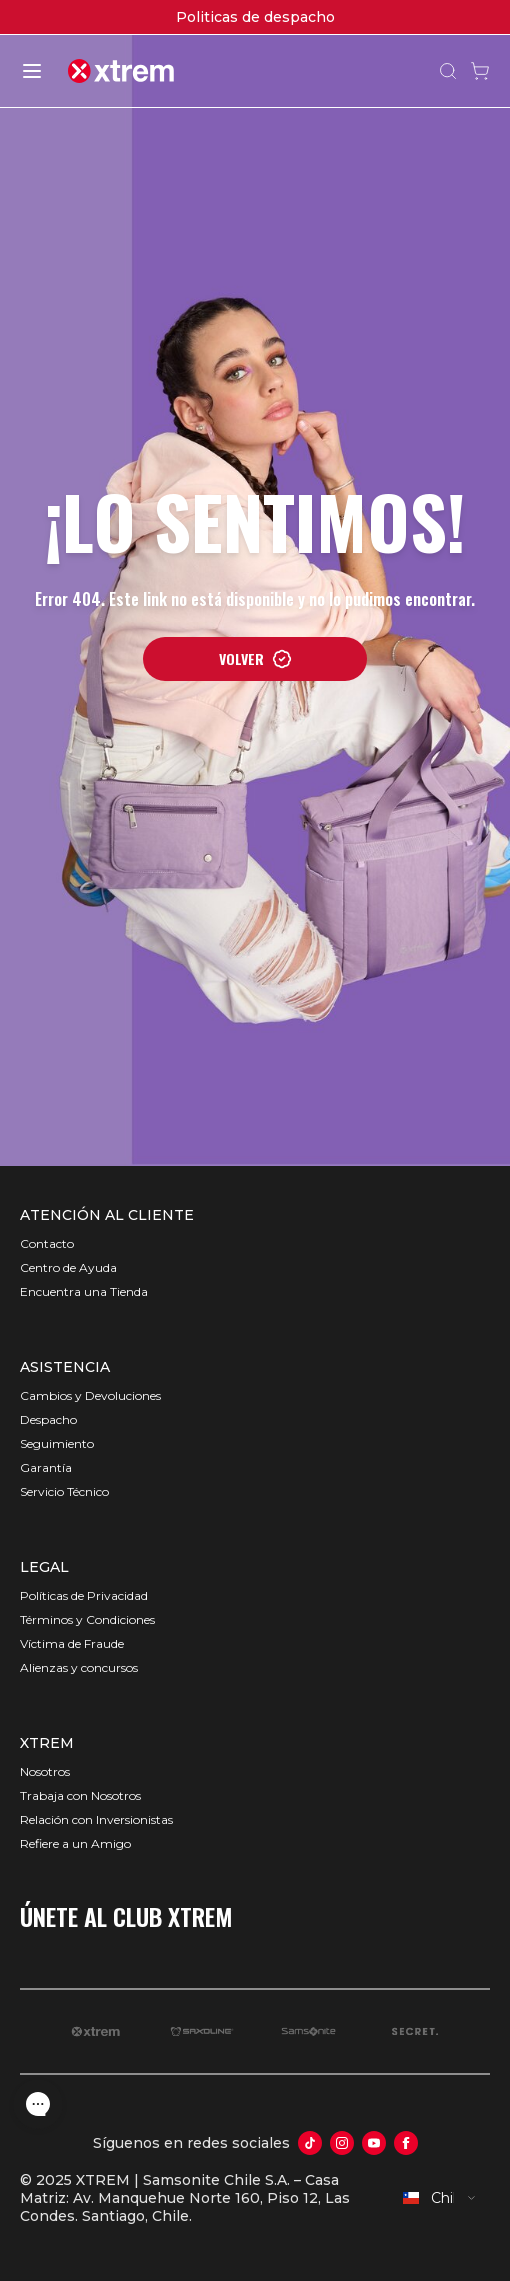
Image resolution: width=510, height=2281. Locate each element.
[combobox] (440, 2198)
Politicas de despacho (255, 17)
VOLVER (255, 658)
